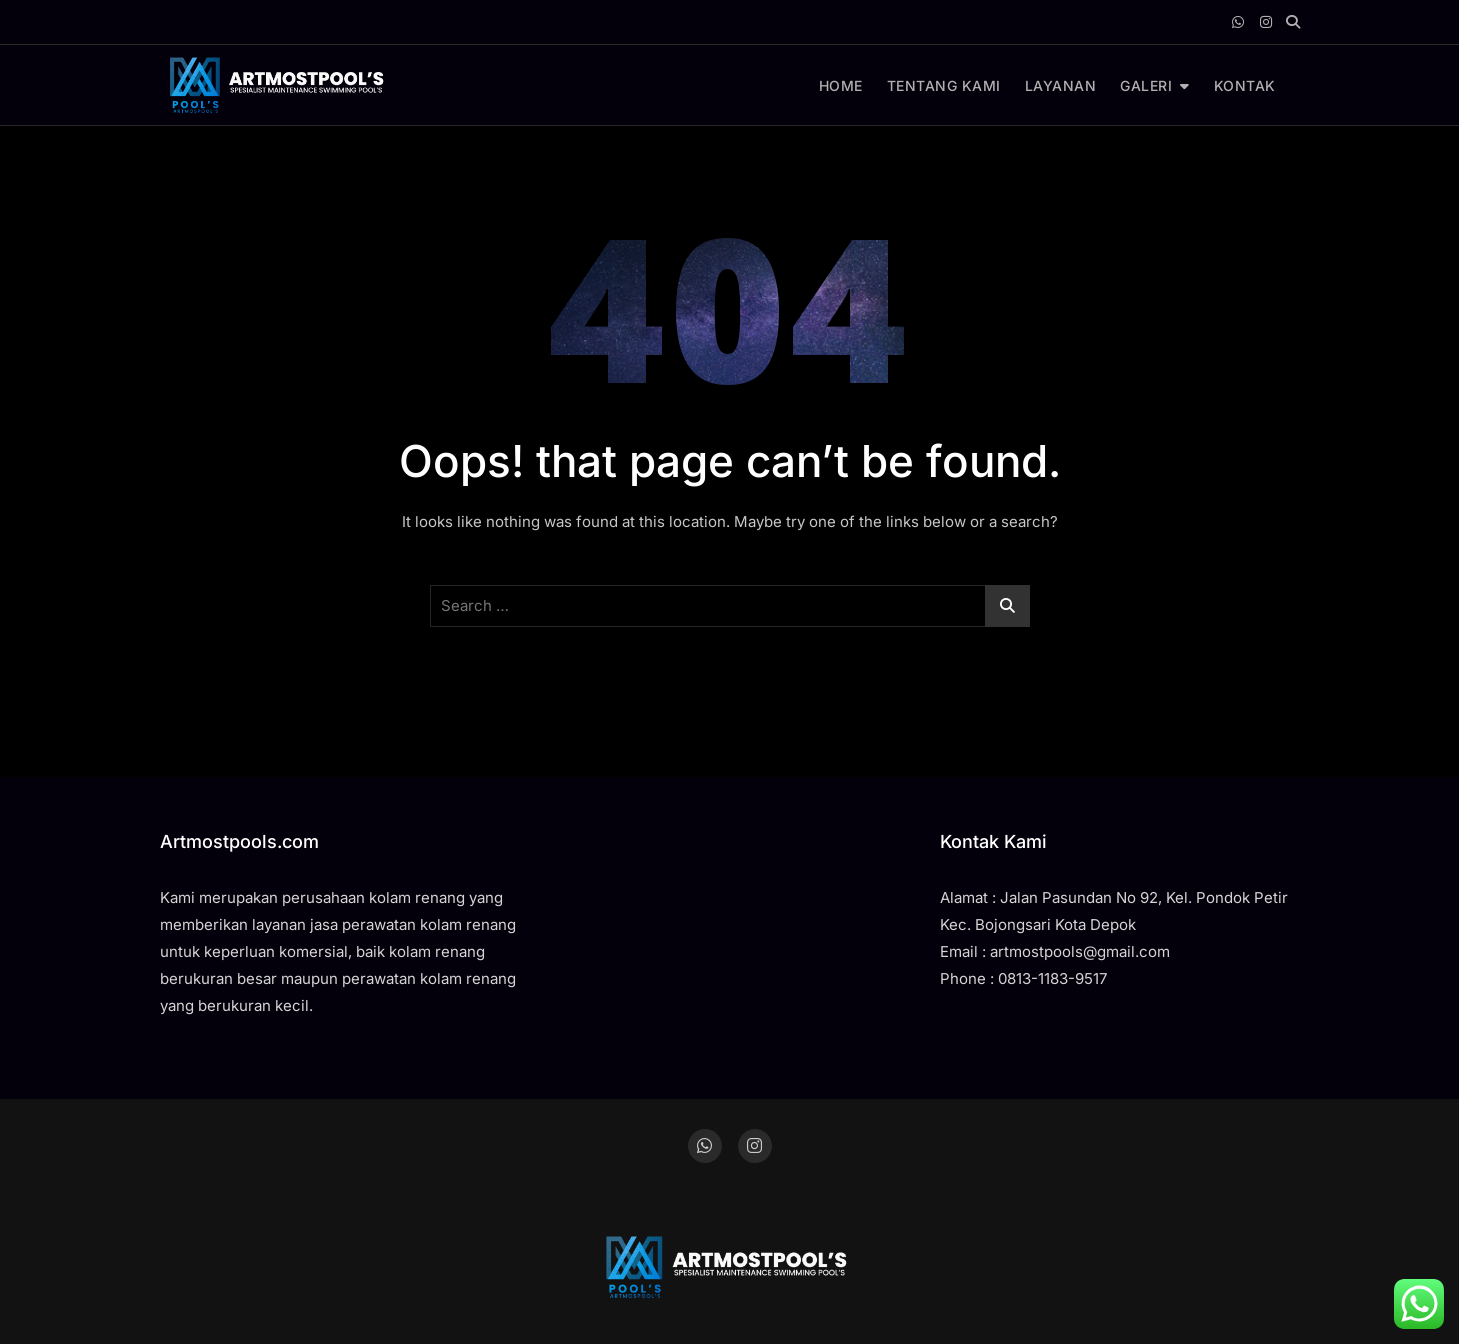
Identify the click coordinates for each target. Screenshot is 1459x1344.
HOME (841, 85)
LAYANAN (1061, 85)
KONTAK (1245, 85)
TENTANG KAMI (944, 85)
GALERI (1146, 85)
